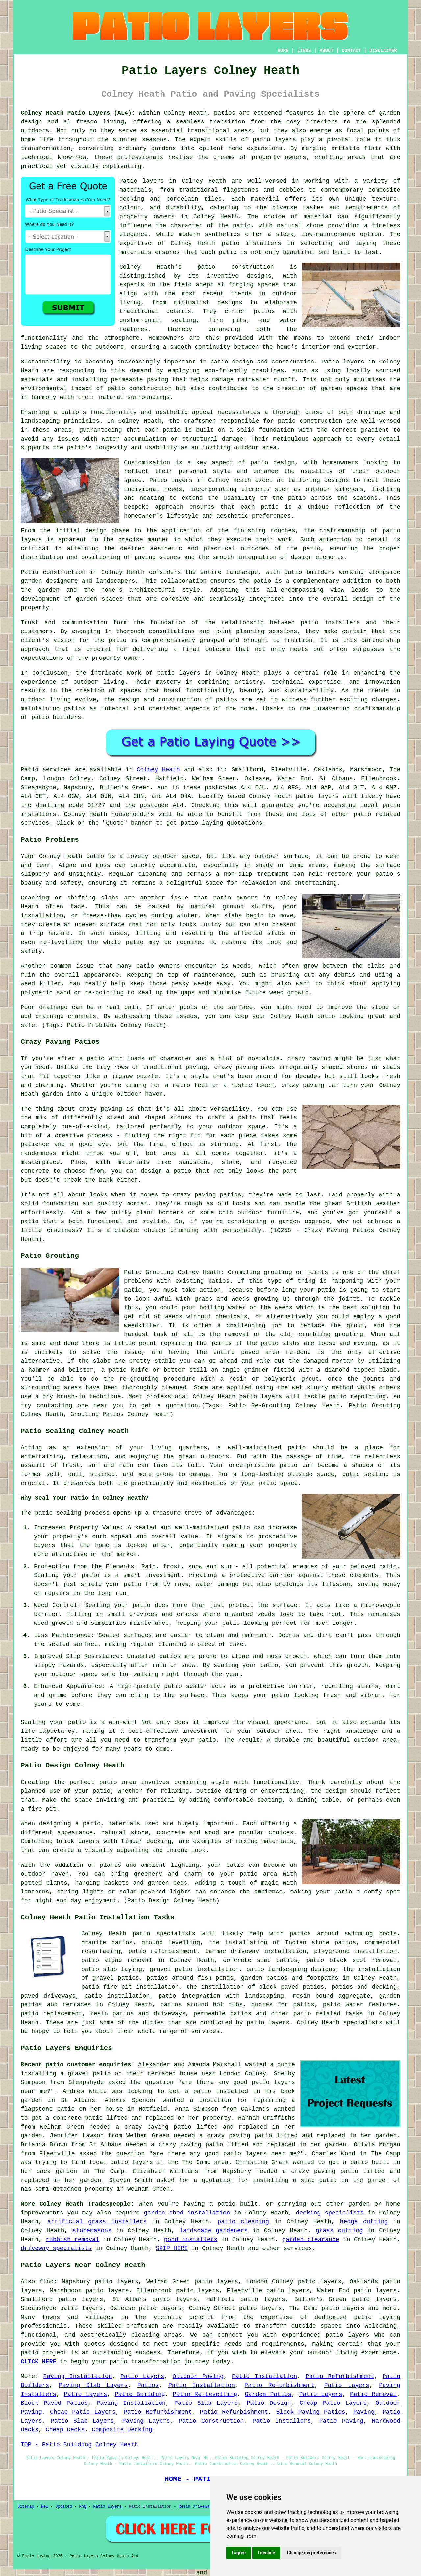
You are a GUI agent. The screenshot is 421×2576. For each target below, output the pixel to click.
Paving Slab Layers (93, 2385)
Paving (364, 2412)
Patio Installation (264, 2376)
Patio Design (269, 2403)
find (46, 2281)
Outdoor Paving (198, 2376)
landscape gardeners (213, 2230)
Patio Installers (282, 2421)
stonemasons (91, 2230)
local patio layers (121, 2162)
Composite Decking (122, 2430)
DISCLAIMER (383, 50)
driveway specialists (56, 2248)
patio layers (274, 139)
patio (287, 421)
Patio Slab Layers (206, 2403)
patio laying (377, 2317)
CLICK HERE (38, 2361)
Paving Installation (77, 2376)
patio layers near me (260, 2153)
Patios (148, 2385)
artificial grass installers (97, 2221)
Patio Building (140, 2394)
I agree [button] (239, 2552)
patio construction (236, 267)
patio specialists (164, 1933)
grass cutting (339, 2230)
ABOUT (327, 50)
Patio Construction (211, 2421)
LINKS (304, 50)
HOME (283, 50)
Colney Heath (158, 769)
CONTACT (351, 50)
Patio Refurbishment (340, 2376)
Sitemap (25, 2506)
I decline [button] (266, 2552)
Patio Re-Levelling (205, 2394)
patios (226, 699)
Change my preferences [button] (311, 2552)
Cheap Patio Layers (333, 2403)
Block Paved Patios (54, 2403)
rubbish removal (72, 2239)
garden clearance (310, 2239)
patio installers (251, 243)
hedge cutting (364, 2221)
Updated (63, 2506)
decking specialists (330, 2213)
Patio (29, 769)
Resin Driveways (196, 2506)
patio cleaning (243, 2221)
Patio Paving (341, 2421)
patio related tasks (328, 2013)
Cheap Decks (65, 2430)
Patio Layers (142, 2376)
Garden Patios (268, 2394)
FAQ (82, 2506)
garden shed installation (187, 2213)
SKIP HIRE (171, 2248)
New (44, 2506)
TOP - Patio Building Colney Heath (79, 2444)
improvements (42, 2213)
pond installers (191, 2239)
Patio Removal (373, 2394)
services (298, 2248)
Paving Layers (146, 2421)
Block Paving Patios (310, 2412)
